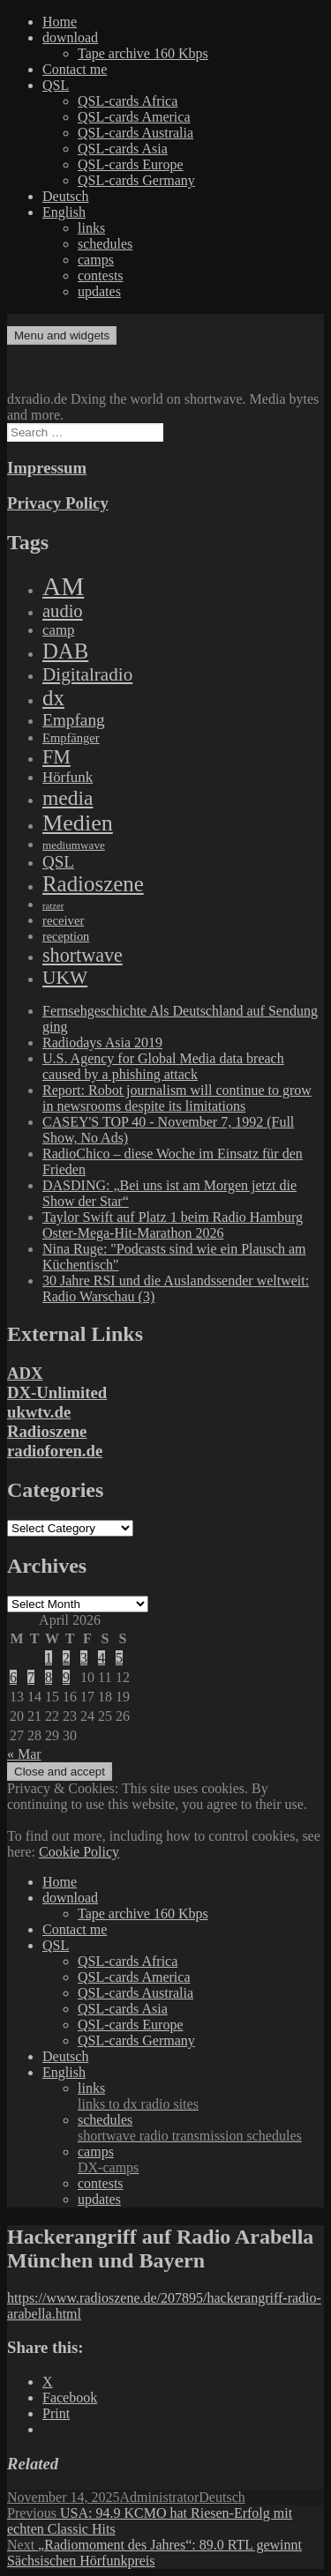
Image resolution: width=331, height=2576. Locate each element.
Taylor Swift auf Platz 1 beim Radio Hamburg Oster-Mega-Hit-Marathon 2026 (172, 1225)
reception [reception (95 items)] (65, 936)
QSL (55, 85)
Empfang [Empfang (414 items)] (73, 720)
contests (101, 275)
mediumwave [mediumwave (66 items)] (73, 845)
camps (96, 259)
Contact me (74, 69)
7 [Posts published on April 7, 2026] (30, 1677)
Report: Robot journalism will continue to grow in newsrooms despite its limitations (177, 1098)
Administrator (159, 2497)
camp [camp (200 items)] (58, 630)
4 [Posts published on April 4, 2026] (101, 1657)
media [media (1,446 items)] (67, 797)
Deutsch (65, 196)
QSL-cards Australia (135, 132)
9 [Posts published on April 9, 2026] (66, 1677)
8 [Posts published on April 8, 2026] (48, 1677)
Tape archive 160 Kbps (143, 53)
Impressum (47, 467)
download (70, 37)
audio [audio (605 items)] (62, 611)
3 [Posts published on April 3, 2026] (83, 1657)
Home (59, 21)
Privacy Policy (58, 503)
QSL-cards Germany (136, 180)
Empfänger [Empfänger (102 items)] (71, 738)
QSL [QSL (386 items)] (58, 861)
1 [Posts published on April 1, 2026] (48, 1657)
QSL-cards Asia (123, 148)
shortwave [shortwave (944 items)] (82, 955)
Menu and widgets (61, 335)
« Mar (24, 1753)
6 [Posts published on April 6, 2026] (13, 1677)
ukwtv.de (39, 1412)
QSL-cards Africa (127, 100)
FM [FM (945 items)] (56, 757)
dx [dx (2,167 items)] (53, 698)
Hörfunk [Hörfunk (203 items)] (67, 777)
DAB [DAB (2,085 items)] (65, 651)
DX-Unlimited (57, 1392)
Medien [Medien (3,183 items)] (77, 823)
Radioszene (47, 1431)
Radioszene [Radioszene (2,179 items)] (93, 884)
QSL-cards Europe (131, 164)
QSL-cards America (134, 116)
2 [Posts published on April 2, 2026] (66, 1657)
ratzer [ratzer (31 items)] (53, 906)
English (64, 212)
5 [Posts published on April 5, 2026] (119, 1657)
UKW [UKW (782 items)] (64, 977)
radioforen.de (54, 1450)
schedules (105, 243)
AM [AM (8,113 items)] (63, 586)
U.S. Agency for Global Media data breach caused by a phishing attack (163, 1066)
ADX (25, 1373)
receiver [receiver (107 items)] (63, 920)
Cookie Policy (79, 1851)
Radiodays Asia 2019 (102, 1042)
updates (99, 291)
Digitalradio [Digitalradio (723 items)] (87, 674)
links (91, 227)
